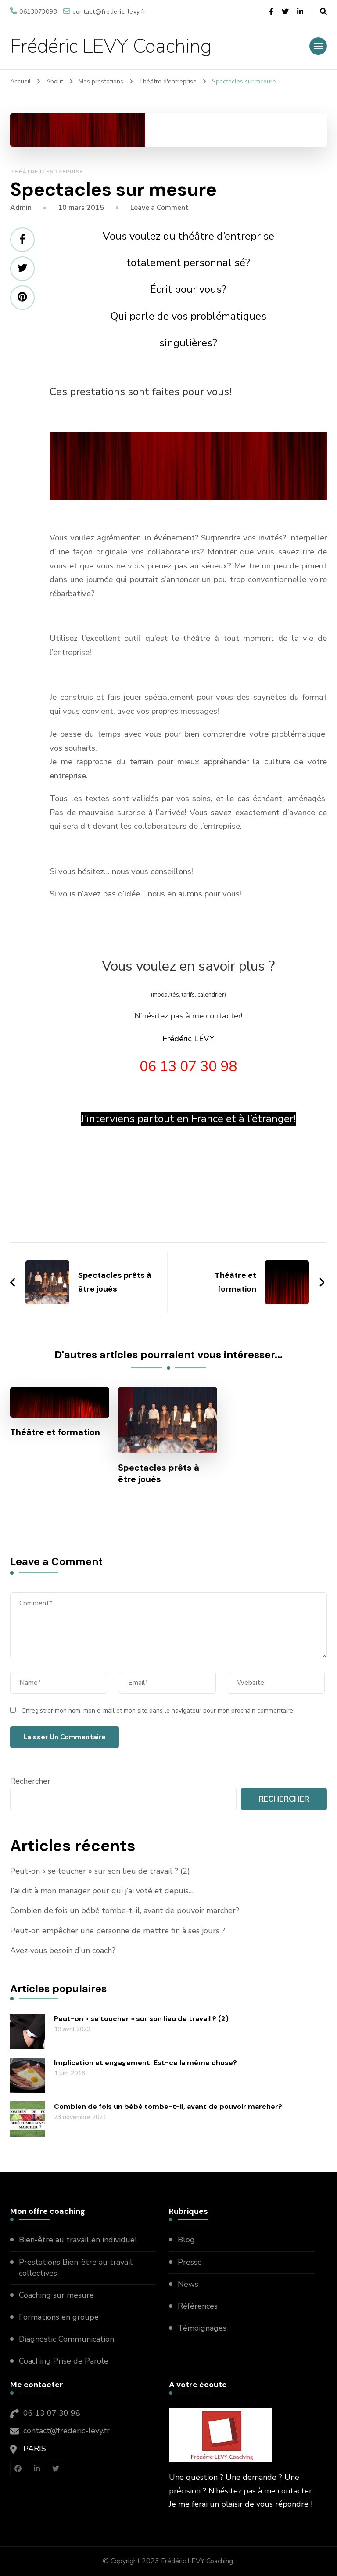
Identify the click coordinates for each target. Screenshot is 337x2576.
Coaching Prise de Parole (63, 2361)
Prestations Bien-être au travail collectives (76, 2267)
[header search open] (323, 12)
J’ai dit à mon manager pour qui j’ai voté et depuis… (102, 1890)
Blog (186, 2239)
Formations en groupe (60, 2317)
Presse (190, 2262)
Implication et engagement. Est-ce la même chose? (145, 2062)
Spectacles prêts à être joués (158, 1473)
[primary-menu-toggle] (318, 46)
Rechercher (30, 1781)
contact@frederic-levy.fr (66, 2430)
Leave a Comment (159, 207)
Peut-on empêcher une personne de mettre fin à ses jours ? (117, 1930)
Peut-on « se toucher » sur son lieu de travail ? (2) (100, 1871)
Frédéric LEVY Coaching (111, 46)
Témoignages (202, 2328)
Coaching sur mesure (56, 2295)
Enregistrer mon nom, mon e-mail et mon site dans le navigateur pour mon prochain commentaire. (158, 1710)
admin (21, 207)
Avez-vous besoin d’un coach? (62, 1950)
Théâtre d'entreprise (46, 171)
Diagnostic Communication (67, 2339)
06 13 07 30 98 (51, 2413)
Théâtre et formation (55, 1432)
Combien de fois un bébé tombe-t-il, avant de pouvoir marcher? (124, 1910)
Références (198, 2306)
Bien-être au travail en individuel (78, 2239)
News (188, 2284)
